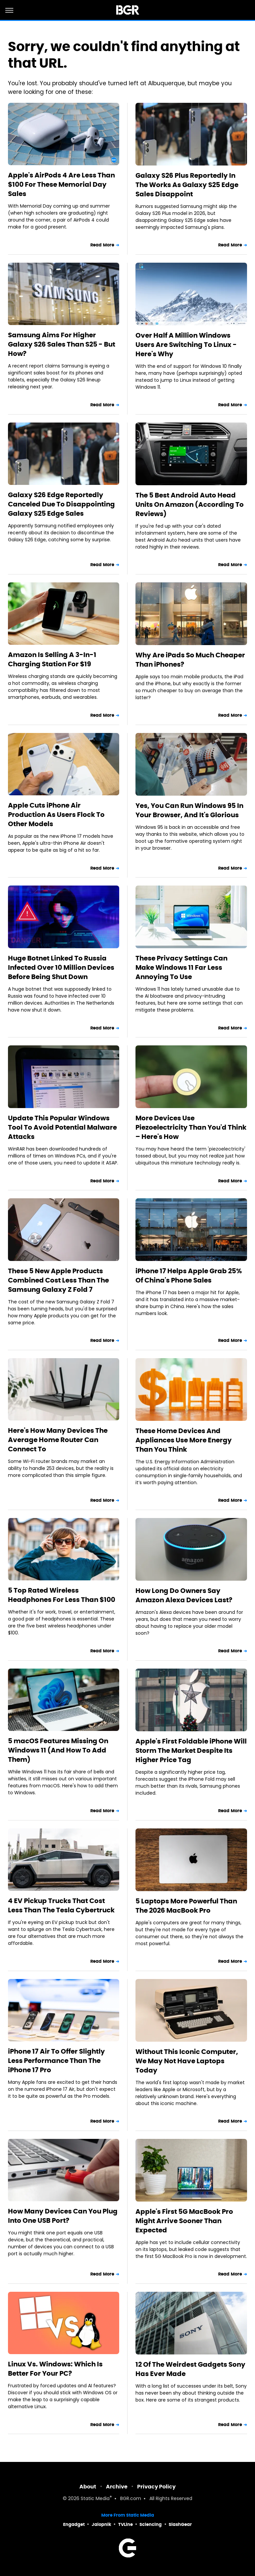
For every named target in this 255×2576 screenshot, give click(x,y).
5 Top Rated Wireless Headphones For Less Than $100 (61, 1595)
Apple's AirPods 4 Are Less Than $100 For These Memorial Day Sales (61, 184)
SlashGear (180, 2524)
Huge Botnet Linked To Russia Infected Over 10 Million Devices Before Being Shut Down (61, 967)
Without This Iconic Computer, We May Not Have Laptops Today (186, 2061)
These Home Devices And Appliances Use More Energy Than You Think (183, 1440)
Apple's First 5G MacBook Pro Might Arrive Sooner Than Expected (184, 2220)
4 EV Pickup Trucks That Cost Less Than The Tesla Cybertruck (61, 1905)
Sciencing (150, 2524)
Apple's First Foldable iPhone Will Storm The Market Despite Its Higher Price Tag (191, 1750)
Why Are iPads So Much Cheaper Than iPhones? (190, 660)
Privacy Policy (156, 2486)
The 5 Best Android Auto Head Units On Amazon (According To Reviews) (189, 504)
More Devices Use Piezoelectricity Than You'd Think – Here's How (190, 1127)
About (87, 2486)
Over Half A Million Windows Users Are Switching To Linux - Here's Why (186, 344)
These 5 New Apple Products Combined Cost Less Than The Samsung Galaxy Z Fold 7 (58, 1280)
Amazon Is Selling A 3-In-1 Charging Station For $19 (52, 659)
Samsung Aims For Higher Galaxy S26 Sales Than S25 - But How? (61, 344)
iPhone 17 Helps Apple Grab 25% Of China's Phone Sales (188, 1276)
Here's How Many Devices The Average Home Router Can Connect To (58, 1439)
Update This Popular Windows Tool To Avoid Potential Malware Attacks (62, 1127)
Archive (117, 2486)
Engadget (74, 2524)
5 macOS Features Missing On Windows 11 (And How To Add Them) (58, 1750)
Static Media (95, 2499)
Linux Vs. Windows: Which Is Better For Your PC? (55, 2369)
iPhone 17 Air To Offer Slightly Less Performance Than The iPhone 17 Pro (56, 2060)
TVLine (125, 2524)
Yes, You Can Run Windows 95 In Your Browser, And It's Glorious (189, 810)
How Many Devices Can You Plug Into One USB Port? (63, 2216)
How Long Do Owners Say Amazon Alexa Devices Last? (183, 1595)
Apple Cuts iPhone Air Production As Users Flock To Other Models (56, 814)
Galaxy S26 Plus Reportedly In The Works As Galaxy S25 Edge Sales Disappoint (186, 184)
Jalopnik (101, 2524)
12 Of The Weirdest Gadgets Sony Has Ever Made (190, 2369)
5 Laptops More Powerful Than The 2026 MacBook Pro (186, 1906)
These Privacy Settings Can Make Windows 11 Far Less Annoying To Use (181, 967)
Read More (102, 245)
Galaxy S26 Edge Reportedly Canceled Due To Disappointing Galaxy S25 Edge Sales (61, 504)
